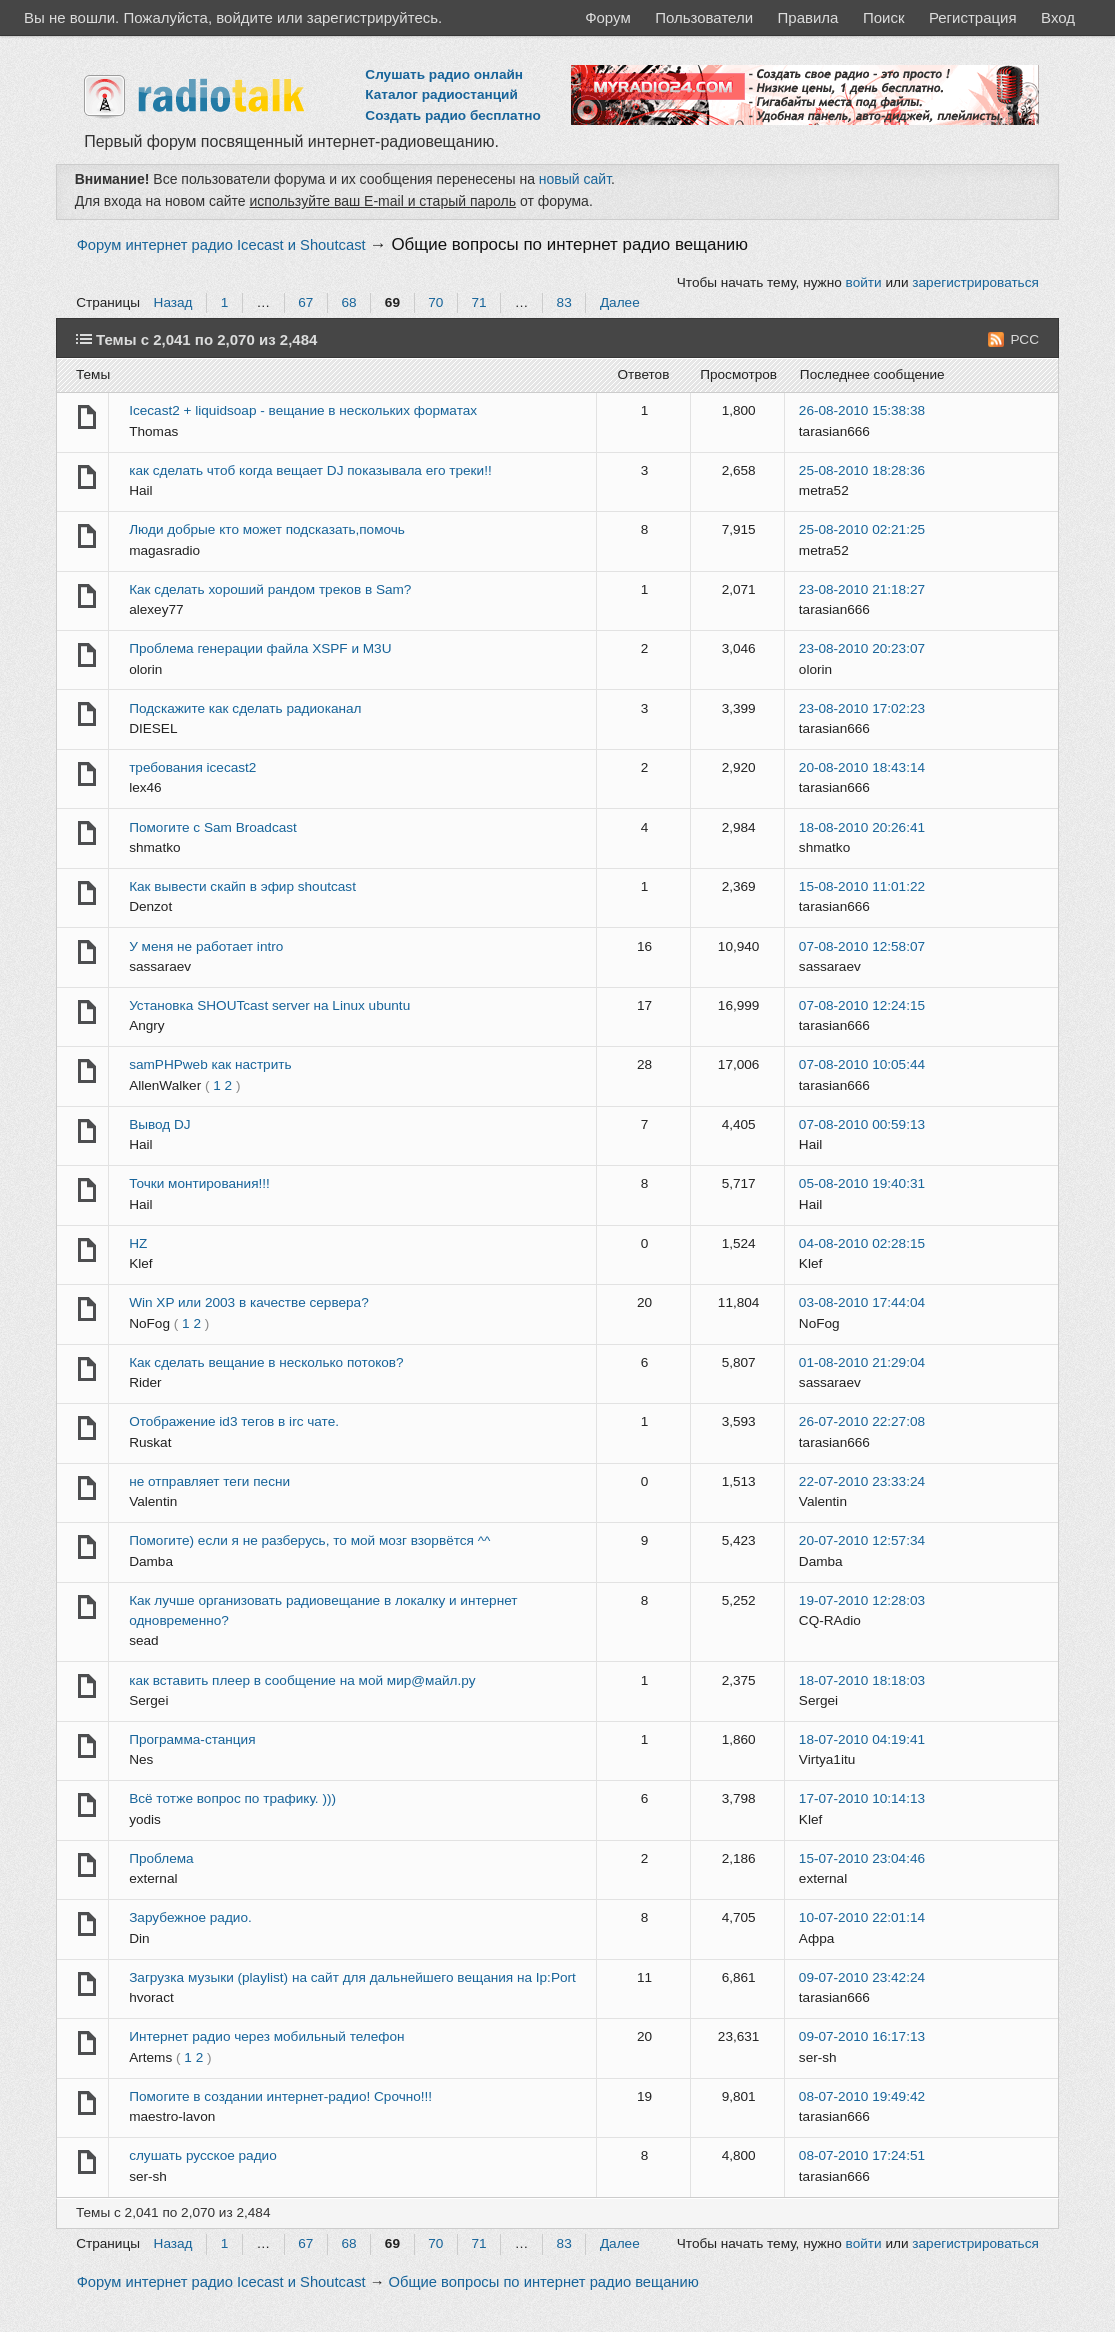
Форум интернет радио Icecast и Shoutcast (221, 245)
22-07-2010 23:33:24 (862, 1481)
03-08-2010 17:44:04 (862, 1302)
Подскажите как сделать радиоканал (245, 708)
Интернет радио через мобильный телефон (266, 2036)
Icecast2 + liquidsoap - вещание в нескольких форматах (303, 410)
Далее (620, 302)
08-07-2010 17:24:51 (862, 2155)
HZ (138, 1243)
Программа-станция (192, 1739)
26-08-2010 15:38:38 (862, 410)
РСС (1024, 339)
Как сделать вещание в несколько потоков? (266, 1362)
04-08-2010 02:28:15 (862, 1243)
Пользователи (704, 17)
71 (478, 302)
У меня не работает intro (206, 946)
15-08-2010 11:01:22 (862, 886)
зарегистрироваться (975, 282)
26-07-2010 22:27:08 (862, 1421)
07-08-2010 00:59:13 (862, 1124)
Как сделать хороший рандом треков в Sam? (270, 589)
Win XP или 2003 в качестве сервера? (249, 1302)
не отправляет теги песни (209, 1481)
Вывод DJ (160, 1124)
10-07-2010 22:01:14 (862, 1917)
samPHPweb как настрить (210, 1064)
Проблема (161, 1858)
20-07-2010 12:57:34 (862, 1540)
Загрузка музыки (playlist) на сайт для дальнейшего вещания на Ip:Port (352, 1977)
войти (864, 282)
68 (349, 302)
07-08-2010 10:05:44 (862, 1064)
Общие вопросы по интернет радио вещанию (569, 244)
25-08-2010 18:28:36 (862, 470)
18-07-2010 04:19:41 (862, 1739)
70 (435, 302)
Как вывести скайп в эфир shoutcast (242, 886)
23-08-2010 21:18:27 (862, 589)
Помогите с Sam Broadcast (213, 827)
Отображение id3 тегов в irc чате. (234, 1421)
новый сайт (575, 179)
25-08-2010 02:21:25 (862, 529)
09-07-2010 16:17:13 (862, 2036)
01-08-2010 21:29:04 (862, 1362)
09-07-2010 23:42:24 (862, 1977)
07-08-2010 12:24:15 (862, 1005)
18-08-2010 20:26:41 (862, 827)
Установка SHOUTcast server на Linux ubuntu (269, 1005)
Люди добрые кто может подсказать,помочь (267, 529)
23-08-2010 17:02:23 (862, 708)
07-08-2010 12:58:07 (862, 946)
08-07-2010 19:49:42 (862, 2096)
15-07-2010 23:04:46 (862, 1858)
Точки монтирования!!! (199, 1183)
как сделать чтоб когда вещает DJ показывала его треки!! (310, 470)
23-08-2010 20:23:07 (862, 648)
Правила (808, 17)
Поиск (884, 17)
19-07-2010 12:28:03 (862, 1600)
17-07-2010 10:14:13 (862, 1798)
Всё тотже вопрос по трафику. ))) (232, 1798)
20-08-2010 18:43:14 (862, 767)
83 (564, 302)
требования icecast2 (192, 767)
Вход (1058, 17)
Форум (608, 17)
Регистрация (973, 17)
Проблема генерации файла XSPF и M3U (260, 648)
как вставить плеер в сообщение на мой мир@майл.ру (302, 1680)
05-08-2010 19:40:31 (862, 1183)
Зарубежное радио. (190, 1917)
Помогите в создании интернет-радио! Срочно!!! (280, 2096)
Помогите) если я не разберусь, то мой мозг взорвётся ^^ (309, 1540)
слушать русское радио (203, 2155)
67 (305, 302)
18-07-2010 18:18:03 (862, 1680)
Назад (173, 302)
